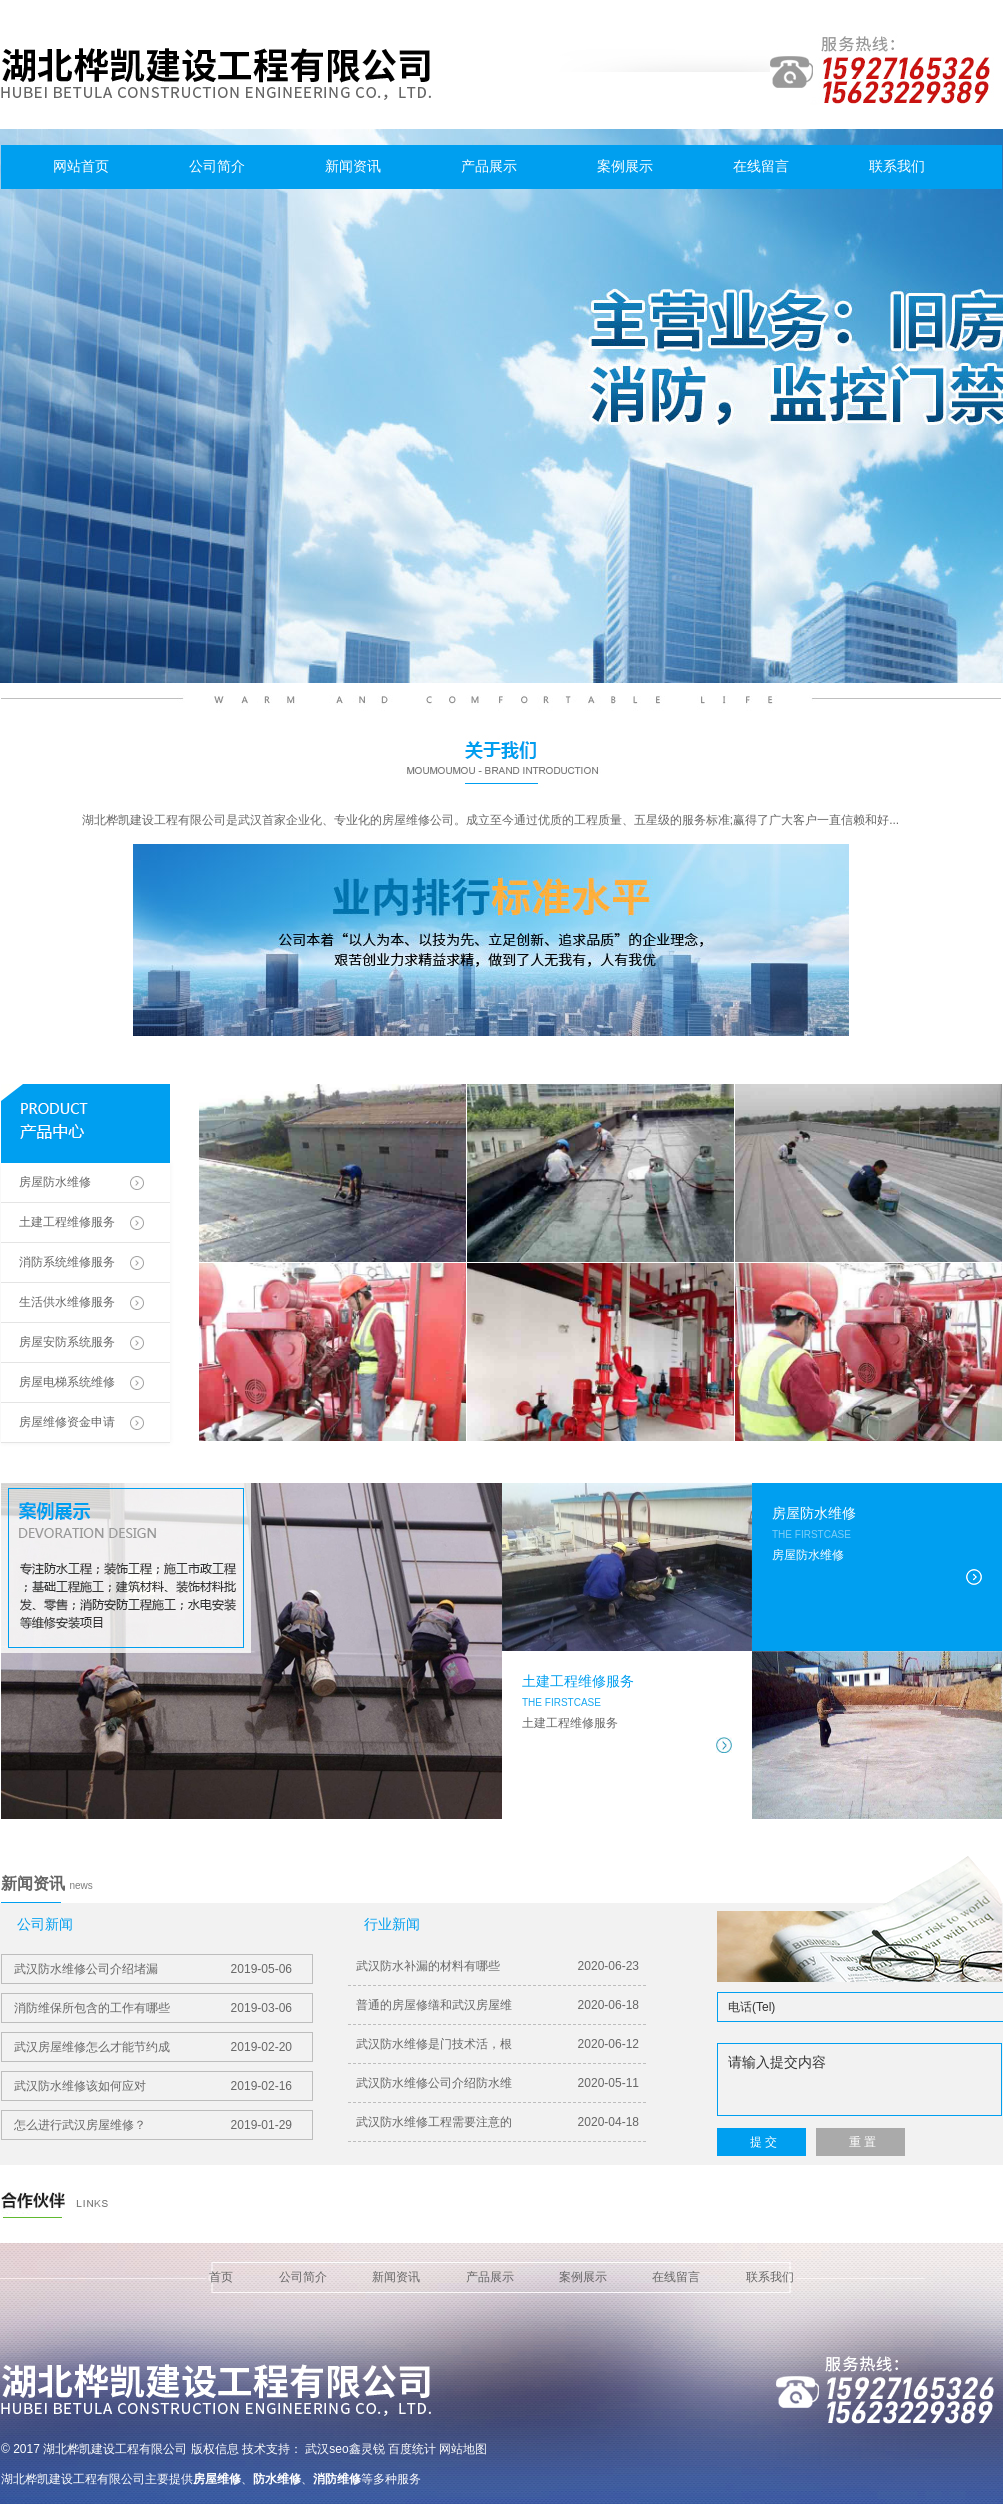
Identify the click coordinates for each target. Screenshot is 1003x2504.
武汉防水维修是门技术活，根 (497, 2044)
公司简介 (217, 166)
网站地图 (463, 2449)
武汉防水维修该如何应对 (153, 2086)
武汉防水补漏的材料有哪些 (497, 1966)
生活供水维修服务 (67, 1302)
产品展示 (489, 166)
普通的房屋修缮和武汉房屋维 (497, 2005)
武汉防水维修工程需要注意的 (497, 2122)
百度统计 (412, 2449)
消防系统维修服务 (67, 1262)
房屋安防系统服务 (67, 1342)
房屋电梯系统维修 (67, 1382)
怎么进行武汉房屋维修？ (153, 2125)
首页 (221, 2277)
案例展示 (625, 166)
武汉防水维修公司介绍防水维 (497, 2083)
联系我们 (897, 166)
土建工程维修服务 (67, 1222)
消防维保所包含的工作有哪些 (153, 2008)
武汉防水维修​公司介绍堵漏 (153, 1969)
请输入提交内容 (859, 2079)
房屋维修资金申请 (67, 1422)
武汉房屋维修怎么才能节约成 (153, 2047)
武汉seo (326, 2449)
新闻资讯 (353, 166)
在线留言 (761, 166)
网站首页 (81, 166)
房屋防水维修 (55, 1182)
